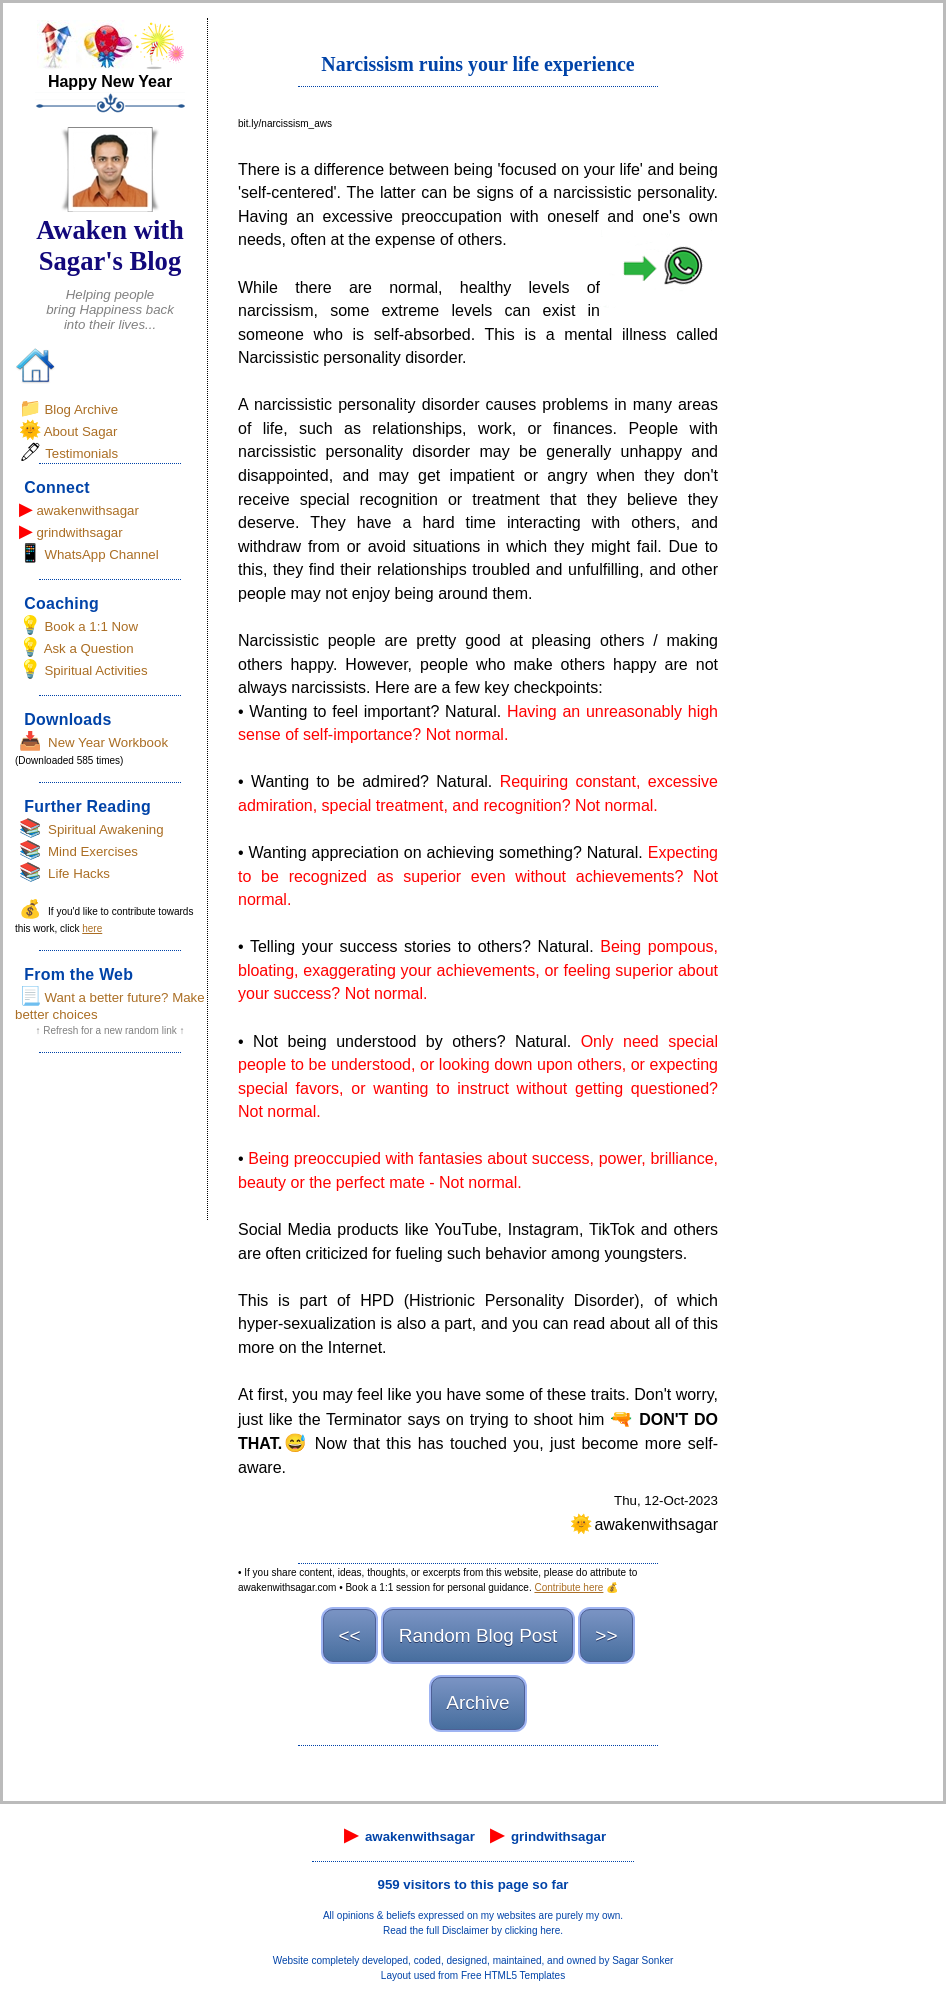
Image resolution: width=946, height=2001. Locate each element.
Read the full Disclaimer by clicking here (471, 1930)
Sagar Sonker (642, 1960)
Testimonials (81, 453)
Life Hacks (79, 873)
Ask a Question (89, 648)
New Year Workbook (108, 742)
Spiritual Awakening (106, 829)
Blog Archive (81, 409)
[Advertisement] (110, 1143)
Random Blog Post (478, 1635)
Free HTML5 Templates (513, 1975)
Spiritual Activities (95, 670)
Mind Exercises (93, 851)
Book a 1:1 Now (91, 626)
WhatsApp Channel (101, 554)
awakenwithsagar (87, 510)
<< (349, 1635)
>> (606, 1635)
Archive (477, 1702)
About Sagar (81, 431)
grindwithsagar (79, 532)
